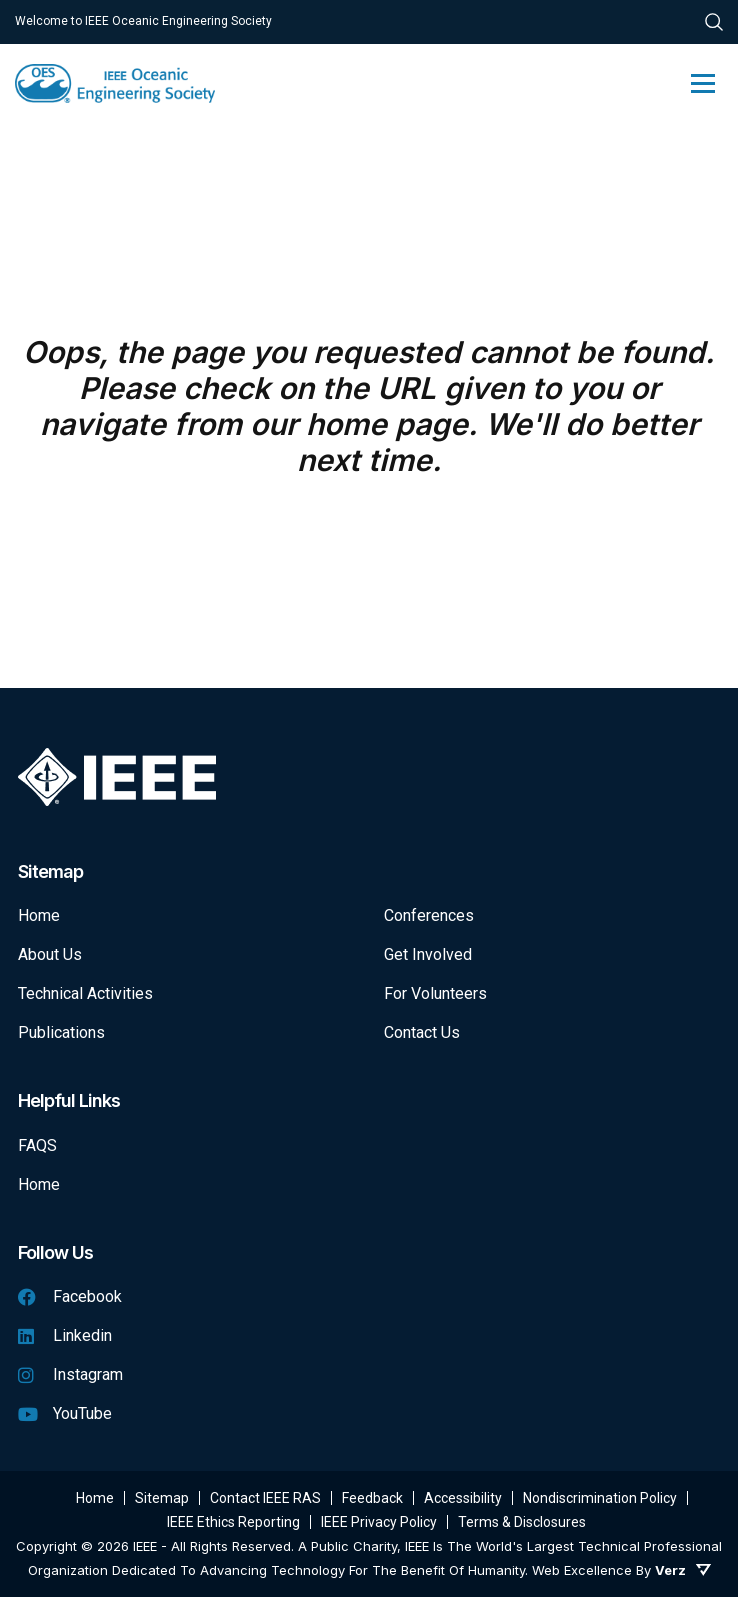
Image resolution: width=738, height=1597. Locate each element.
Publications (61, 1032)
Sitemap (162, 1498)
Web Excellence (582, 1570)
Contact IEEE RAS (265, 1498)
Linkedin (65, 1335)
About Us (50, 954)
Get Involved (428, 954)
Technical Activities (85, 993)
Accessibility (463, 1498)
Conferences (429, 915)
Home (39, 915)
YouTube (65, 1413)
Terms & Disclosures (522, 1522)
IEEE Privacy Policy (379, 1522)
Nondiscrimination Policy (600, 1498)
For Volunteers (435, 993)
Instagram (70, 1374)
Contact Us (422, 1032)
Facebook (70, 1296)
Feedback (372, 1498)
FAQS (37, 1145)
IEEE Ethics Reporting (233, 1522)
